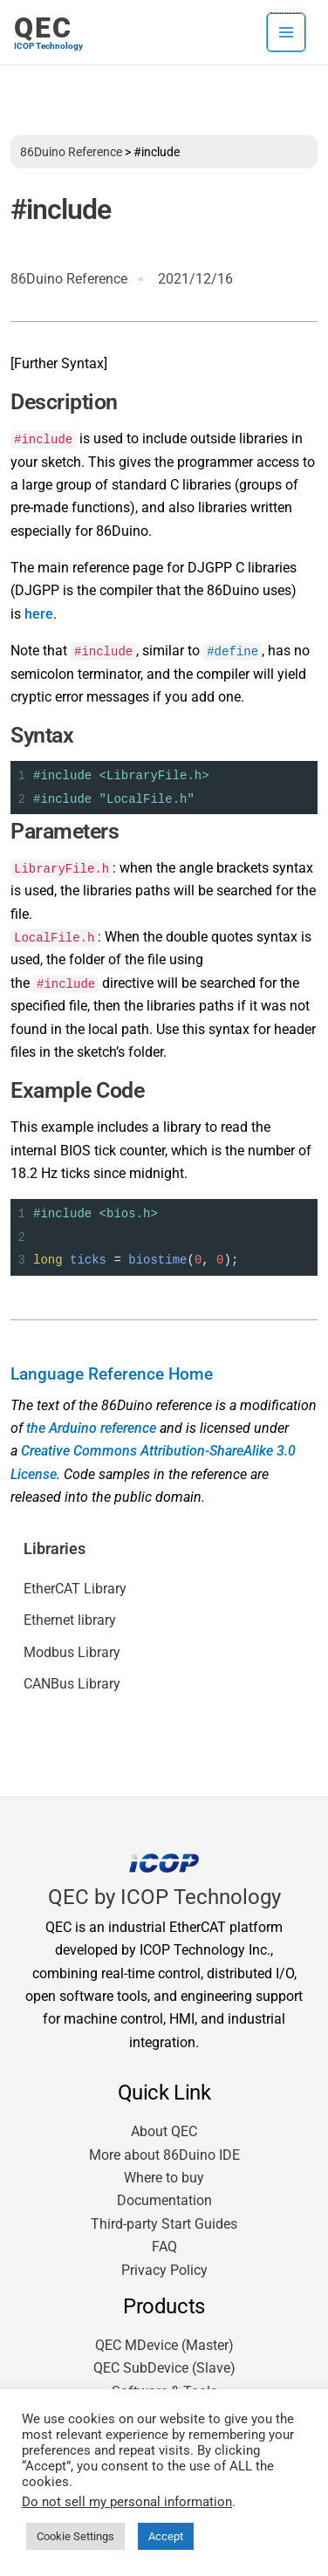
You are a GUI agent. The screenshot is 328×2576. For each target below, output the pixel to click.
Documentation (164, 2200)
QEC (43, 28)
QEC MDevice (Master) (164, 2345)
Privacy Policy (164, 2270)
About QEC (164, 2131)
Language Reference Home (111, 1374)
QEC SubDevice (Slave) (164, 2368)
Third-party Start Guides (164, 2224)
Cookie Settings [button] (75, 2536)
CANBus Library (72, 1683)
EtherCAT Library (75, 1588)
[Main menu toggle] (286, 32)
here (38, 614)
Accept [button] (165, 2536)
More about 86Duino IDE (164, 2155)
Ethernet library (70, 1620)
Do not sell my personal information (127, 2502)
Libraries (54, 1549)
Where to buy (164, 2177)
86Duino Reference (71, 152)
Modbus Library (72, 1652)
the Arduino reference (91, 1428)
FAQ (164, 2246)
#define (232, 650)
